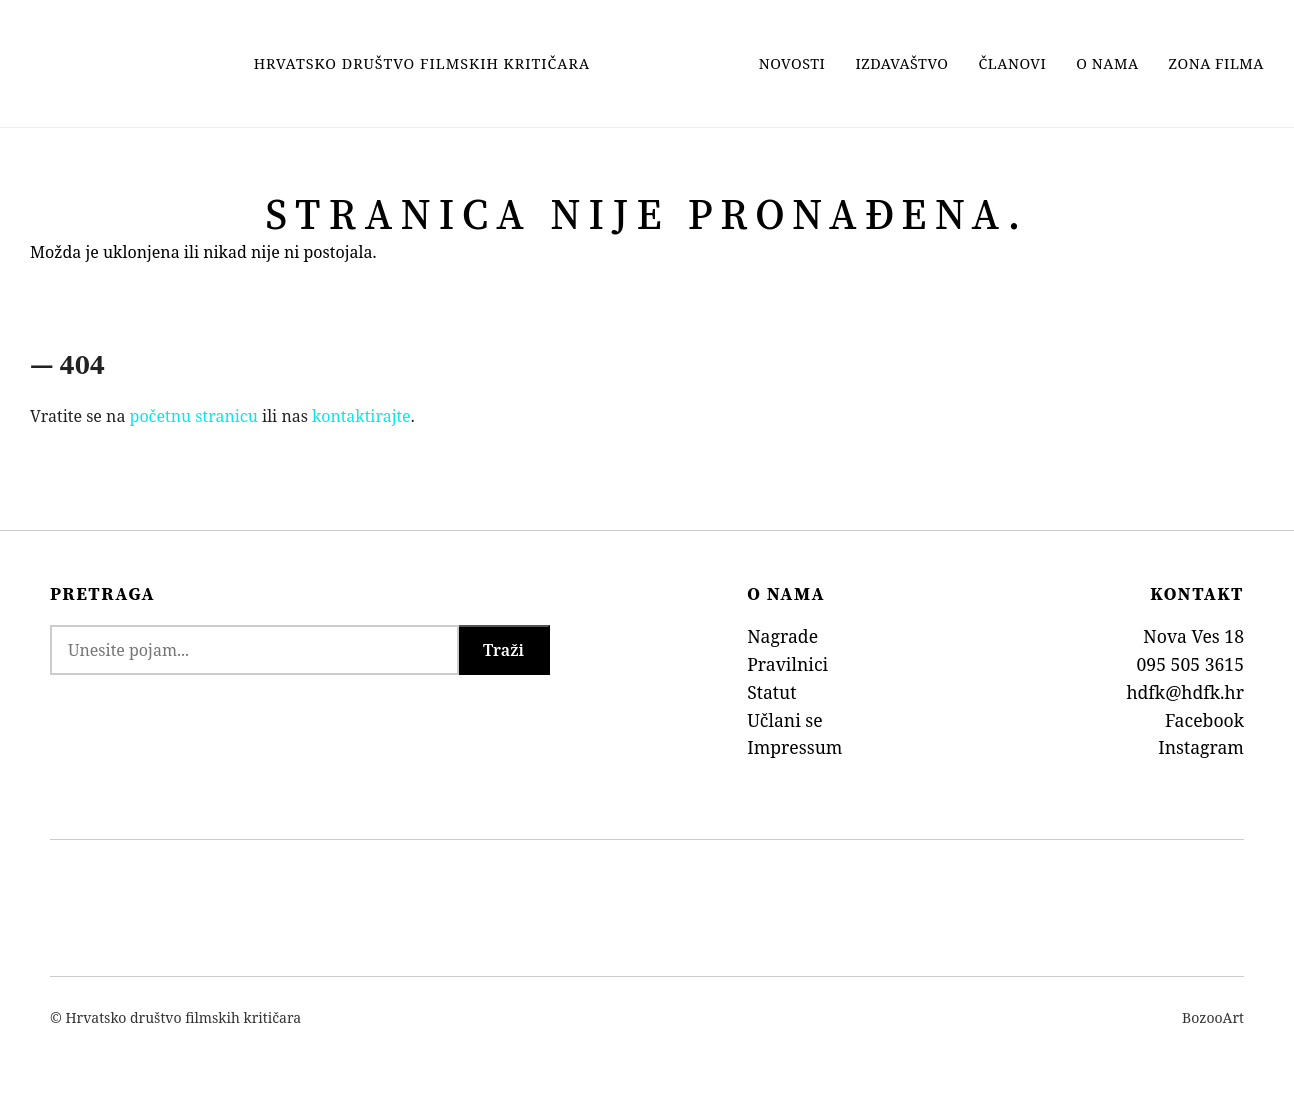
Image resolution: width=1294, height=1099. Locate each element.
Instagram (1201, 747)
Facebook (1204, 720)
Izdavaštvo (901, 63)
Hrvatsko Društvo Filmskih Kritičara (422, 63)
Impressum (794, 747)
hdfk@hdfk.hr (1185, 692)
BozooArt (1213, 1017)
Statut (771, 692)
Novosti (792, 63)
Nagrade (782, 636)
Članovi (1013, 63)
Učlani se (785, 720)
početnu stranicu (194, 416)
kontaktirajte (361, 416)
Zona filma (1216, 63)
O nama (1107, 63)
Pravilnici (787, 664)
